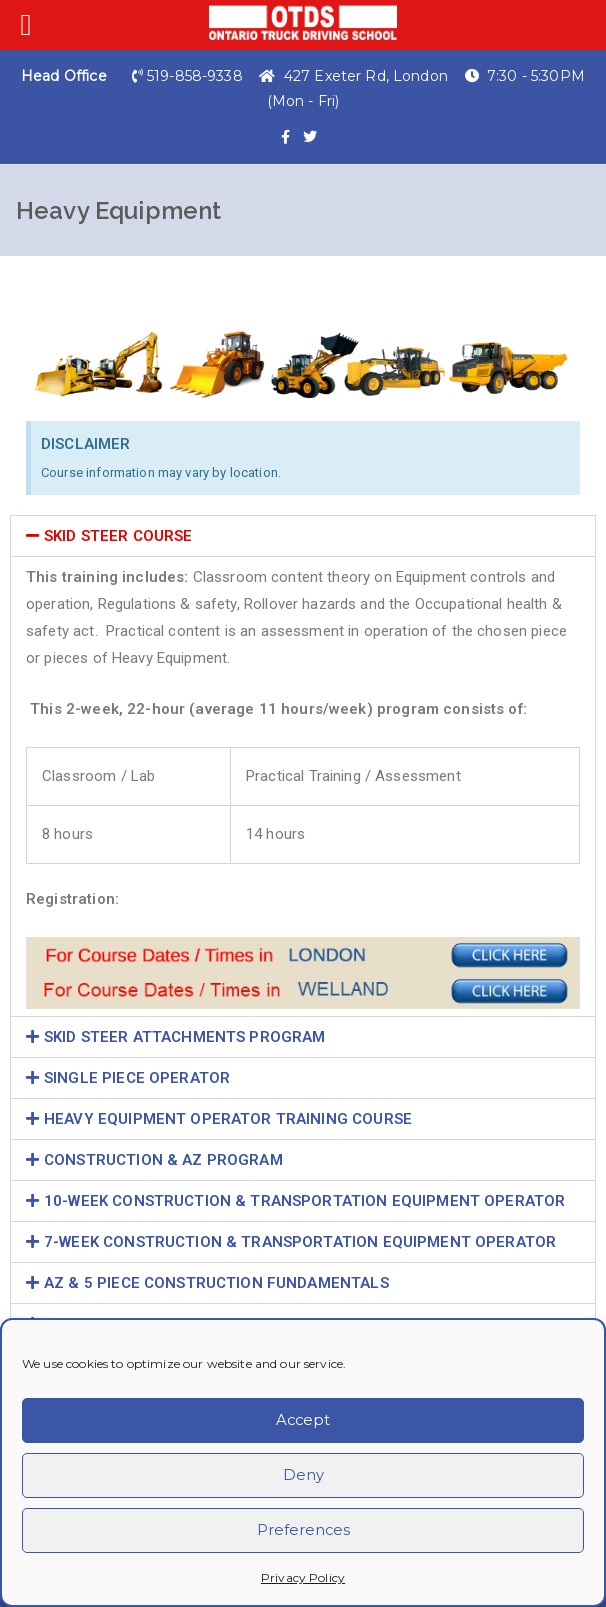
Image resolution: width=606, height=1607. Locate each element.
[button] (303, 536)
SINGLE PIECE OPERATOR (137, 1078)
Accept (303, 1420)
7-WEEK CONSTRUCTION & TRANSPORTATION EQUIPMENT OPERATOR (300, 1242)
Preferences (303, 1530)
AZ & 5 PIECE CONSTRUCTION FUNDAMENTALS (216, 1283)
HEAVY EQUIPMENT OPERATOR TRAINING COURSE (228, 1119)
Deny (303, 1475)
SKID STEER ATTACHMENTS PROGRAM (185, 1037)
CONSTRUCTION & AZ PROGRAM (163, 1160)
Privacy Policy (303, 1577)
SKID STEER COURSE (118, 536)
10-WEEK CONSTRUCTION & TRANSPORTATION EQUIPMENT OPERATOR (304, 1201)
